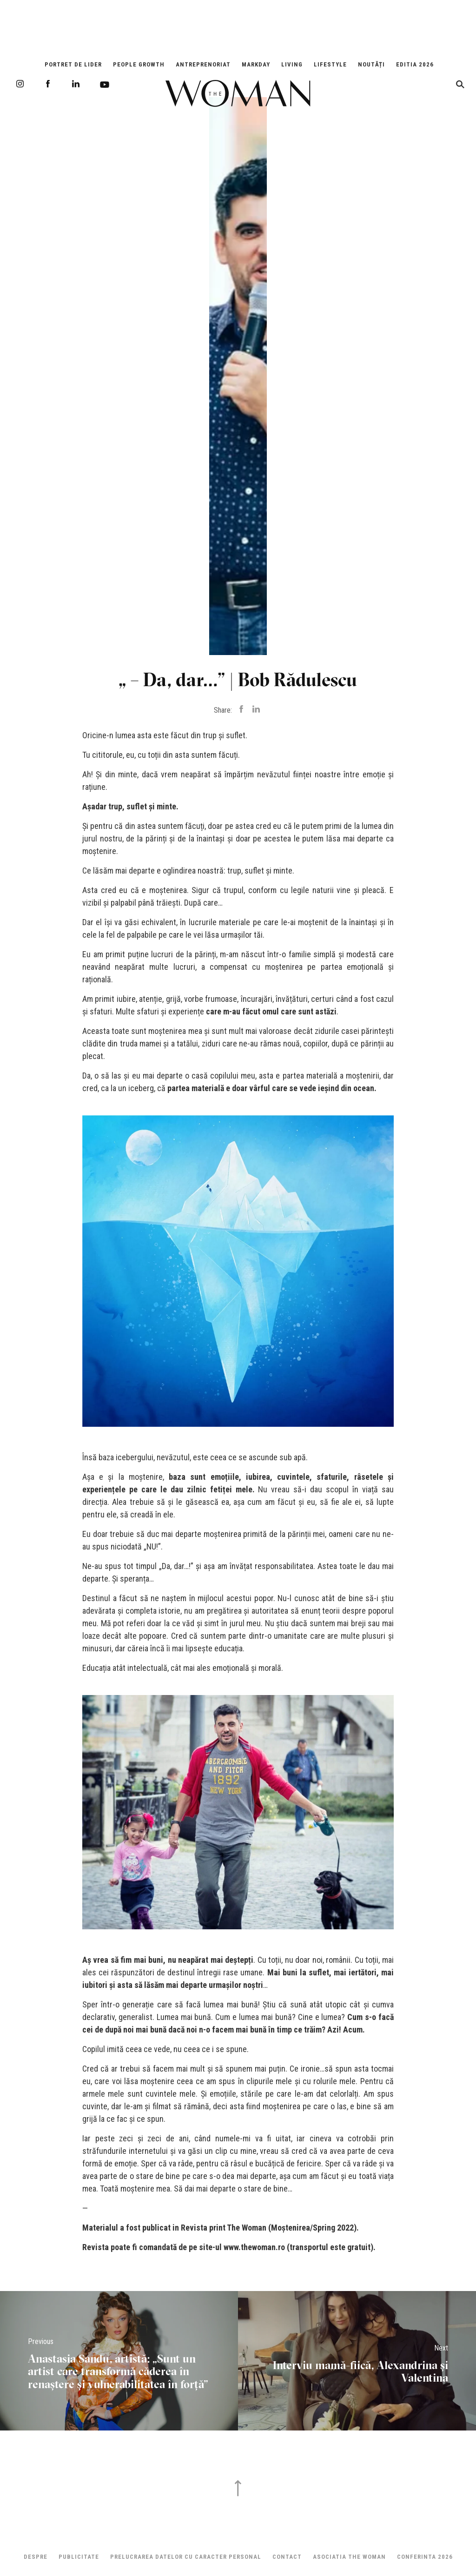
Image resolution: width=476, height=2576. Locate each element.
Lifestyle (330, 64)
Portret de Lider (73, 64)
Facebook (48, 83)
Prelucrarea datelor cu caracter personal (185, 2556)
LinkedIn (76, 83)
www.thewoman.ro (254, 2247)
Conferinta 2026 (425, 2556)
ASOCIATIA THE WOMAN (349, 2556)
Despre (35, 2556)
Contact (287, 2556)
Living (292, 64)
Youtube (105, 84)
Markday (256, 64)
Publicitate (79, 2556)
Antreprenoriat (203, 64)
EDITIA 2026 (415, 64)
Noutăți (371, 64)
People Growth (139, 64)
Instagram (20, 83)
